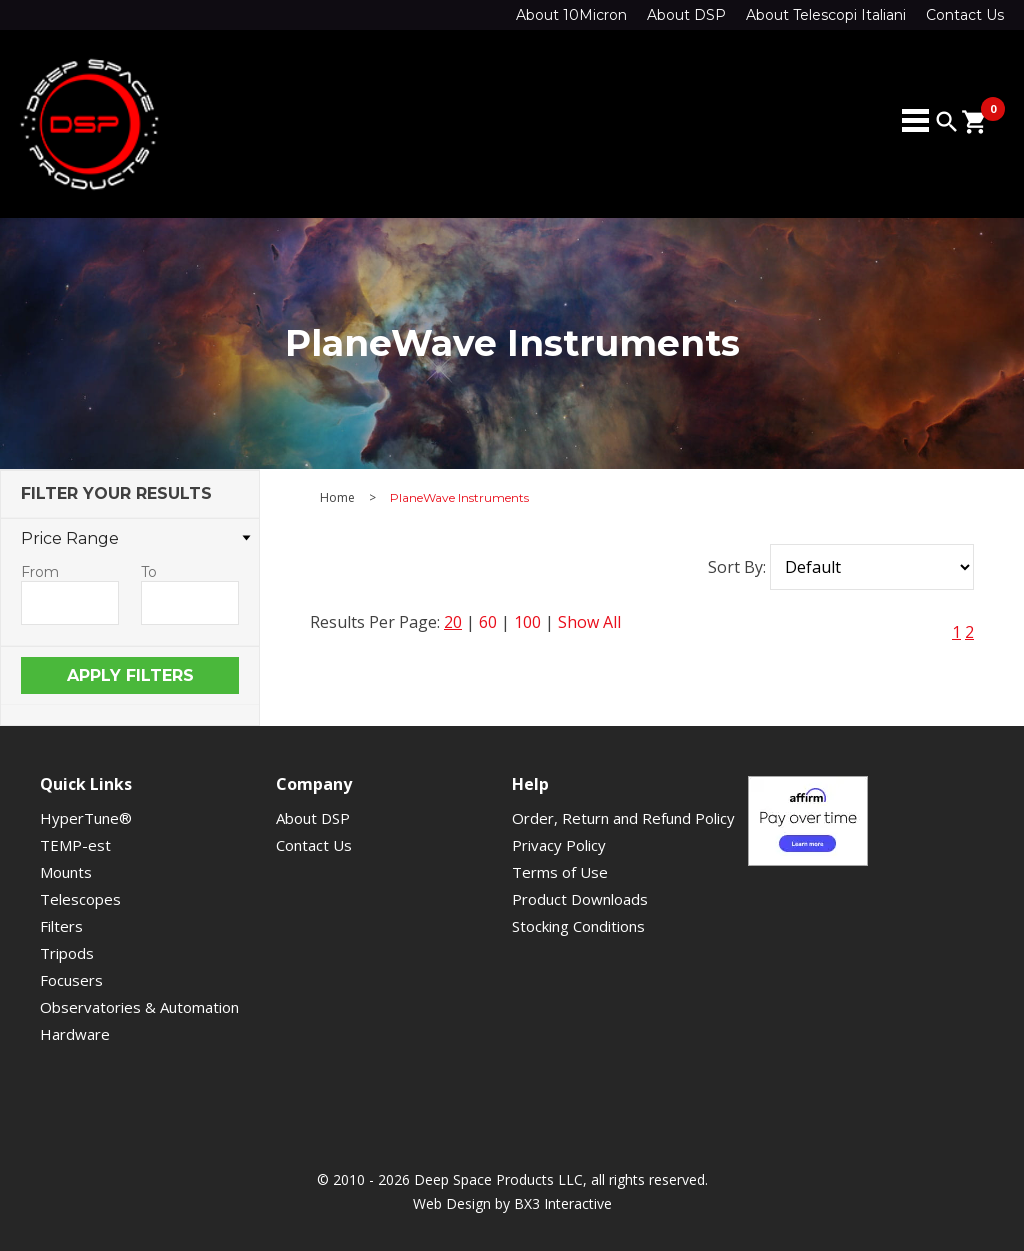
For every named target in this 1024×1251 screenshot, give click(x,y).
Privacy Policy (559, 845)
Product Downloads (580, 899)
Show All (589, 622)
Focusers (71, 980)
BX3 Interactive (563, 1203)
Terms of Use (560, 872)
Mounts (66, 872)
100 (527, 622)
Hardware (75, 1034)
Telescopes (80, 899)
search (947, 122)
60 (488, 622)
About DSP (686, 15)
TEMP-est (75, 845)
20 (453, 622)
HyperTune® (86, 818)
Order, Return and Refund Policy (623, 818)
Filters (61, 926)
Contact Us (965, 15)
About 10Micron (571, 15)
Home (337, 498)
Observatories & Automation (139, 1007)
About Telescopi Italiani (826, 15)
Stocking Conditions (578, 926)
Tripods (67, 953)
